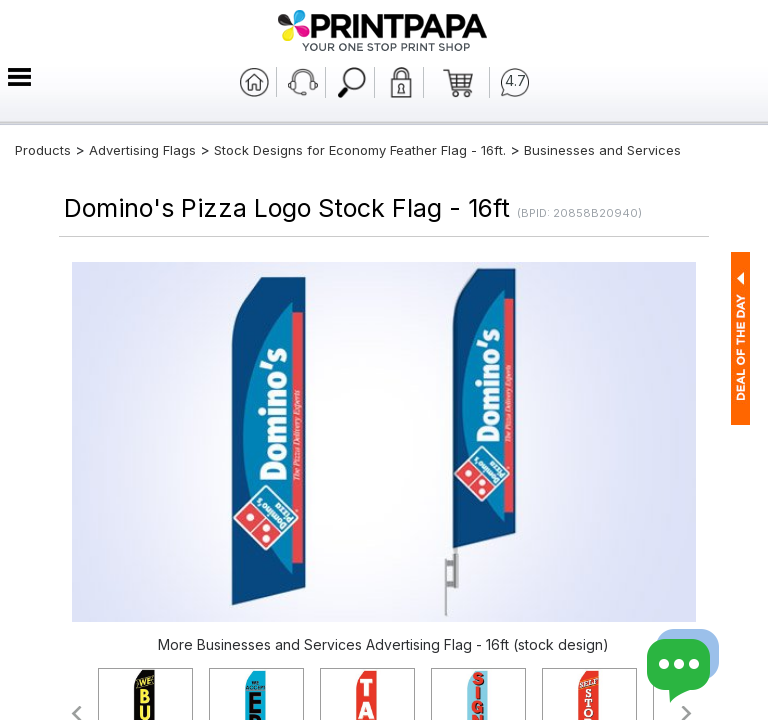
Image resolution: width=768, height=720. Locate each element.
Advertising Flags (142, 150)
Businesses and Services (602, 150)
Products (43, 150)
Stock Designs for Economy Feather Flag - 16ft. (360, 150)
